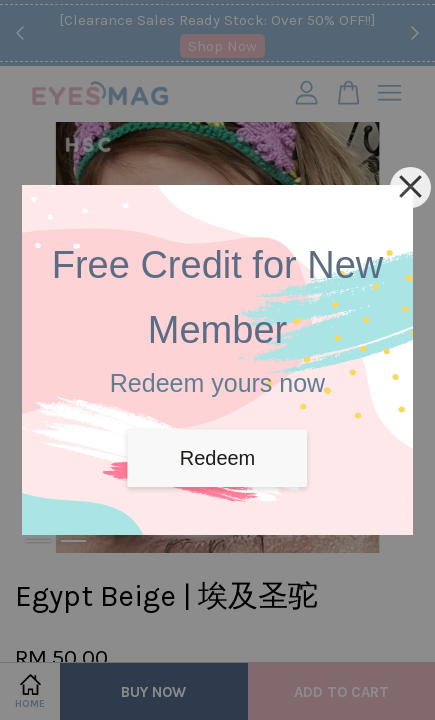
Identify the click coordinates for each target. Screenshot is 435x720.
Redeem (218, 458)
